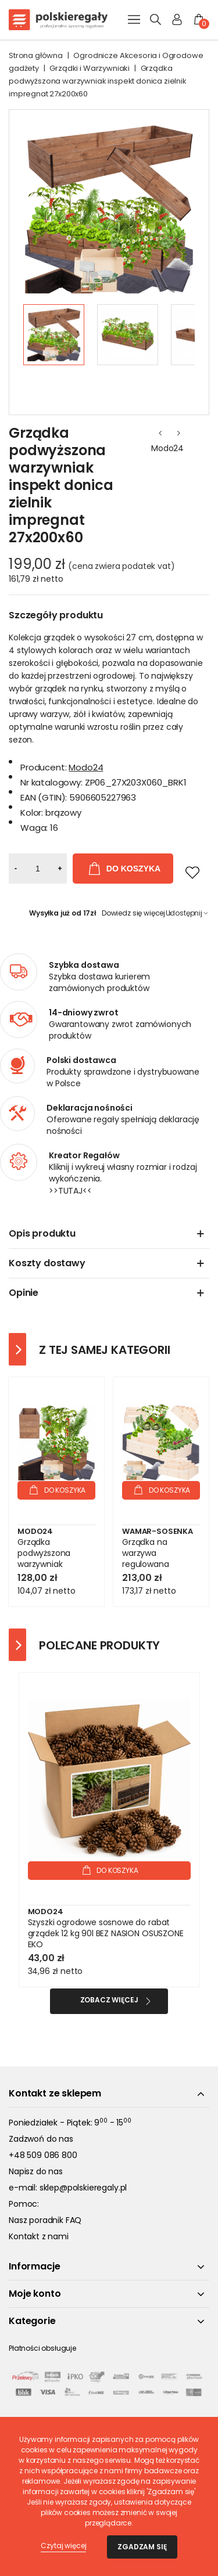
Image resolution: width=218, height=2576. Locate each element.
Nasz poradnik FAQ (45, 2220)
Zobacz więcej (109, 2000)
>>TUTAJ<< (70, 1191)
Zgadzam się (141, 2547)
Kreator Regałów (84, 1155)
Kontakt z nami (39, 2236)
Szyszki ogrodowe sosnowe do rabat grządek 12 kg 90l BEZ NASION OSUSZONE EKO (106, 1933)
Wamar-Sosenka (157, 1531)
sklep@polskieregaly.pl (83, 2187)
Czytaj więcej (63, 2545)
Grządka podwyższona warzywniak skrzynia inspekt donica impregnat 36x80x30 (53, 1569)
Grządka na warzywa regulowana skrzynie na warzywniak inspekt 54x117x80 (160, 1569)
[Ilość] (38, 868)
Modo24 (167, 448)
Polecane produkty (99, 1645)
